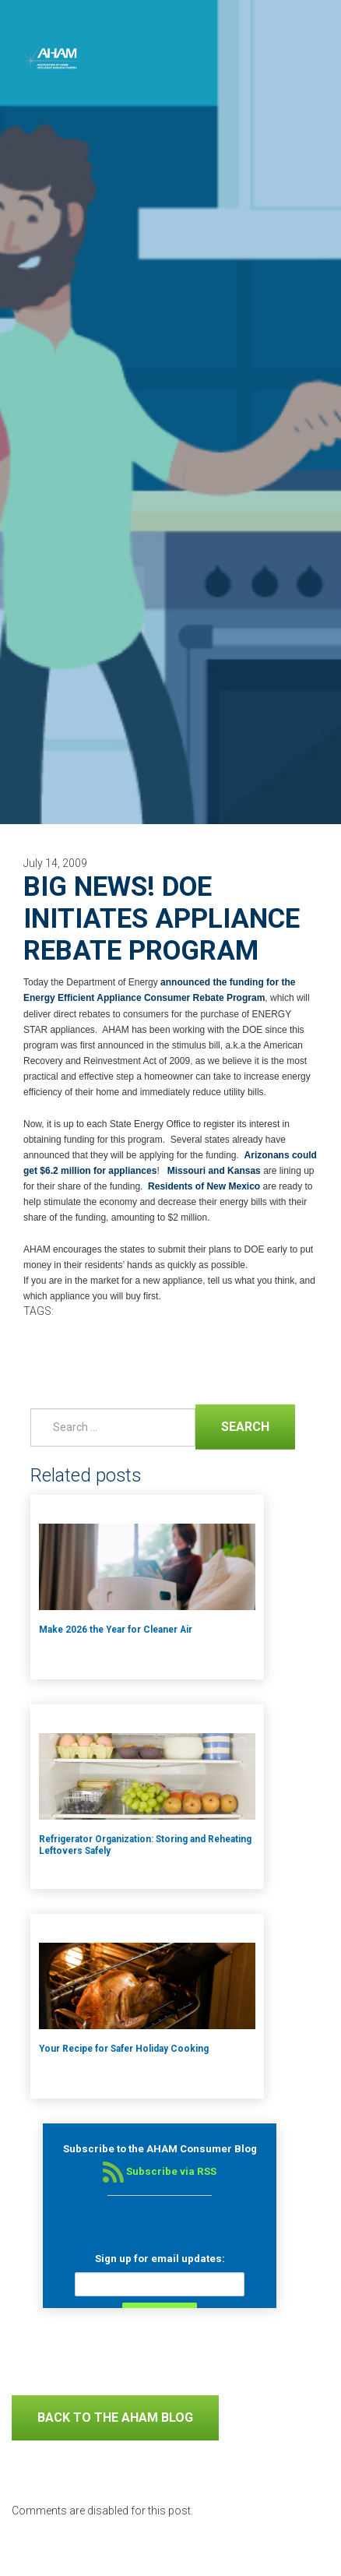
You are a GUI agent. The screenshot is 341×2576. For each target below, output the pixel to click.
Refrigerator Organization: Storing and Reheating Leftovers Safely (145, 1845)
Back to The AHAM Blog (115, 2417)
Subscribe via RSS (159, 2171)
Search (232, 1425)
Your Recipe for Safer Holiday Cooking (124, 2048)
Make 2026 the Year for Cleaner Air (115, 1629)
